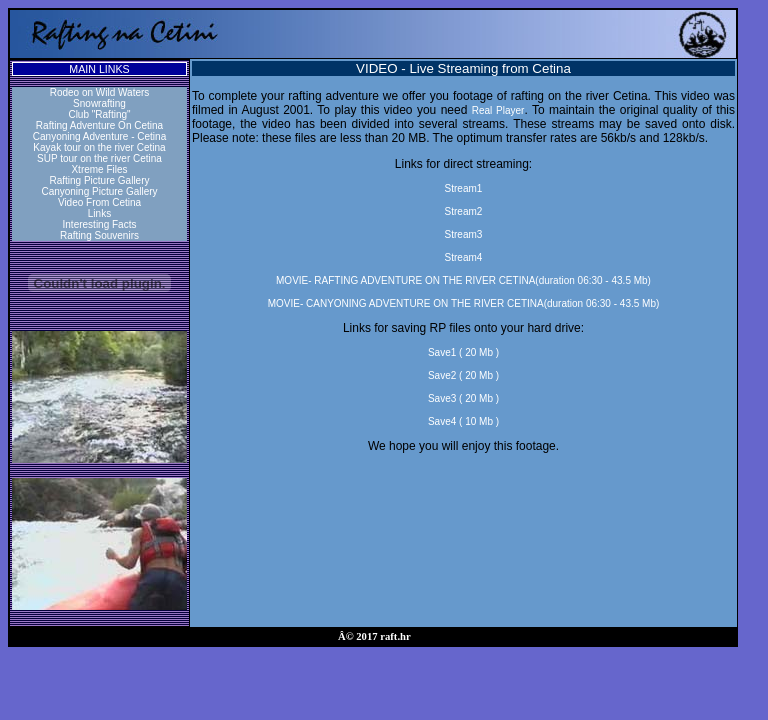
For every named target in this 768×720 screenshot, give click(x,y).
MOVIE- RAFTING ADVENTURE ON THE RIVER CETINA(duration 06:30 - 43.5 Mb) (463, 280)
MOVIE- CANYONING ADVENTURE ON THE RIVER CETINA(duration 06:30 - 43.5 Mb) (464, 303)
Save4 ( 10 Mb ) (463, 421)
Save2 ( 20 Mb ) (463, 375)
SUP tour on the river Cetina (99, 158)
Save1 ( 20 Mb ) (463, 352)
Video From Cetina (99, 202)
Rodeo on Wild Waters (100, 92)
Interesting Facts (100, 224)
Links (99, 213)
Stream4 (464, 257)
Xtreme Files (99, 169)
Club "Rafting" (99, 114)
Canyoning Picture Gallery (99, 191)
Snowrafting (99, 103)
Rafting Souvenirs (99, 235)
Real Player (498, 110)
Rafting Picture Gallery (99, 180)
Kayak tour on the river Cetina (99, 147)
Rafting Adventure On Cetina (99, 125)
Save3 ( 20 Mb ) (463, 398)
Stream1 (464, 188)
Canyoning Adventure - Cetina (99, 136)
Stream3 (464, 234)
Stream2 (464, 211)
